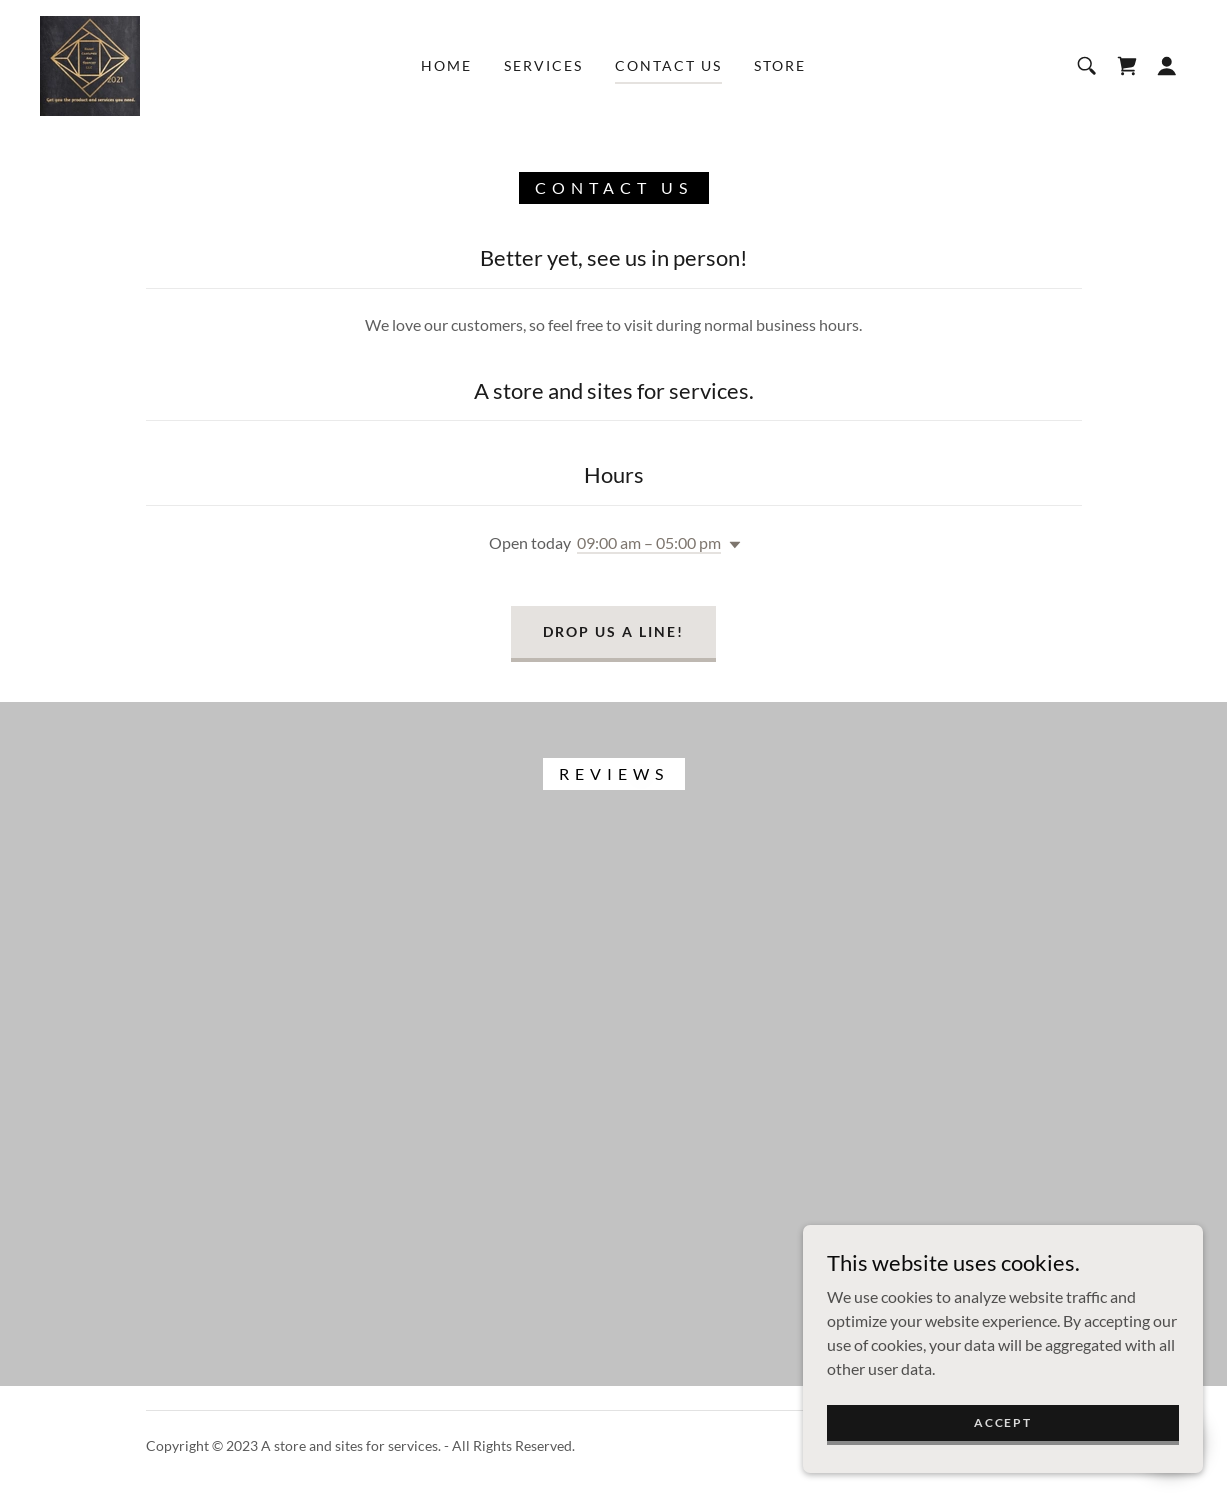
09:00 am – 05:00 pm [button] (649, 542)
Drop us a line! (613, 631)
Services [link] (543, 65)
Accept (1002, 1422)
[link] (90, 63)
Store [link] (780, 65)
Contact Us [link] (668, 65)
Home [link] (446, 65)
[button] (1167, 66)
